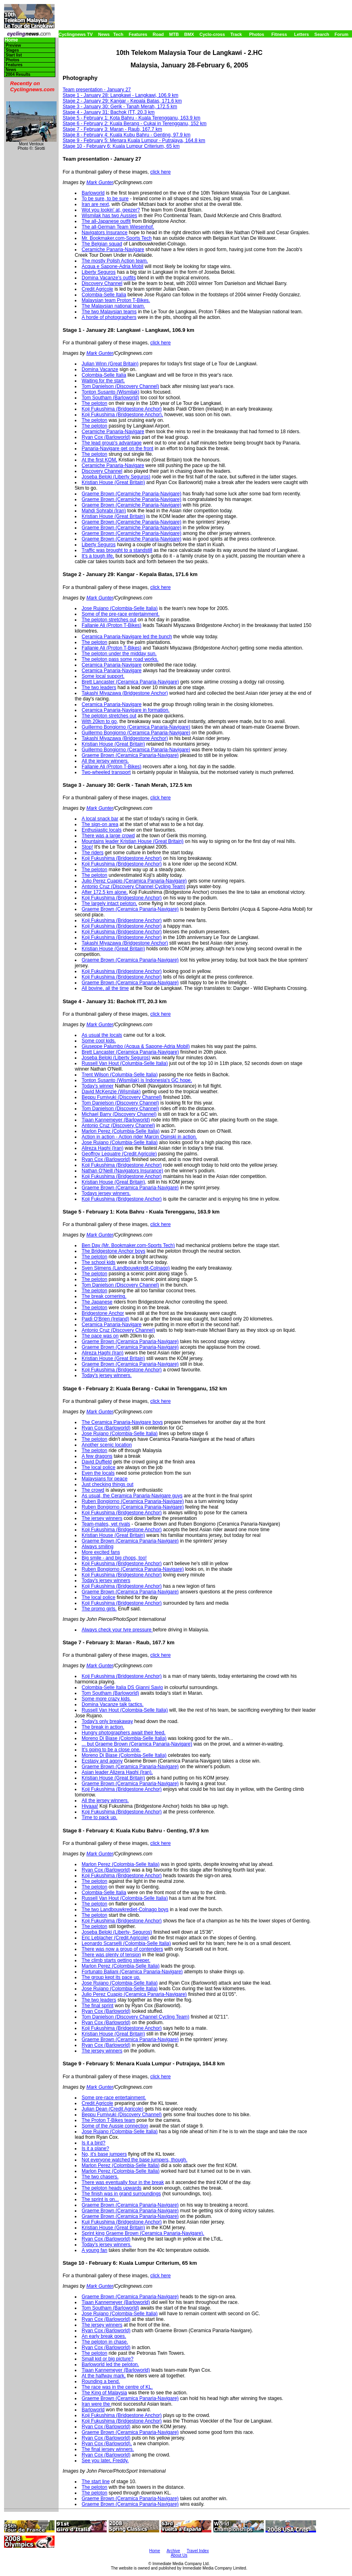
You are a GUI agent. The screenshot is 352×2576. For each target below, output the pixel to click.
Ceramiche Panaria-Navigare (113, 249)
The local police (98, 1467)
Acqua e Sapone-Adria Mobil (112, 266)
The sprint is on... (100, 2199)
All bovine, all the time (105, 988)
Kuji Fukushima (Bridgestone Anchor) (122, 2222)
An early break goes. (104, 2336)
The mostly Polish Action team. (115, 261)
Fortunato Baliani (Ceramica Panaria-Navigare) (132, 1971)
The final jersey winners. (108, 2449)
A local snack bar (100, 819)
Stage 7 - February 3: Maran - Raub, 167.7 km (112, 129)
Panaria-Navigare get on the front (117, 448)
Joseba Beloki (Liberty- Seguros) (117, 1932)
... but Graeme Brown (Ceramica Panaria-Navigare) (137, 1744)
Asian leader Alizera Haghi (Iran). (117, 1772)
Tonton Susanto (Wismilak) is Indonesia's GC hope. (137, 1080)
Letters (301, 34)
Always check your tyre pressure (117, 1630)
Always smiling (98, 1546)
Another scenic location (107, 1445)
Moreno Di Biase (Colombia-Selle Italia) (124, 1738)
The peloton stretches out (109, 620)
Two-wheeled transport (106, 772)
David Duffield (97, 1462)
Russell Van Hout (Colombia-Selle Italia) (125, 1710)
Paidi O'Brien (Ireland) (105, 1319)
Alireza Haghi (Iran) (102, 1148)
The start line (96, 2481)
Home (11, 40)
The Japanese (97, 1302)
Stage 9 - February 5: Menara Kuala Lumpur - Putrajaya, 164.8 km (134, 140)
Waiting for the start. (103, 381)
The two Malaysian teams (109, 311)
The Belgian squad (102, 244)
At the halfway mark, (104, 2376)
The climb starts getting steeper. (116, 1960)
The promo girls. (99, 1609)
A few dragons (97, 1456)
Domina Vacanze (100, 369)
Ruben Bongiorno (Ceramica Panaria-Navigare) (133, 1501)
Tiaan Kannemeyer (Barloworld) (116, 1120)
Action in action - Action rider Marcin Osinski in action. (139, 1137)
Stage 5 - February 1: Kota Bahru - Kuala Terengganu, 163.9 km (131, 118)
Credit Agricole (97, 289)
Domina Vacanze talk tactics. (112, 1704)
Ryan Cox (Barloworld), (107, 2443)
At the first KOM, (99, 460)
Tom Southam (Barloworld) (110, 397)
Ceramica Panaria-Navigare (111, 665)
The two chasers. (100, 2177)
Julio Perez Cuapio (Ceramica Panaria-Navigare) (134, 881)
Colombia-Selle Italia (104, 295)
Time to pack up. (99, 1817)
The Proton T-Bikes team (108, 2120)
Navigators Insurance (104, 232)
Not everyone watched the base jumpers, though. (135, 2160)
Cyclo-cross (212, 34)
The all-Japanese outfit (106, 221)
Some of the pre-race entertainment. (121, 614)
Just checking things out (107, 1484)
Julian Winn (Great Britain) (110, 364)
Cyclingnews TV (76, 34)
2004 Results (18, 74)
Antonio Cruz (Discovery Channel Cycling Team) (133, 886)
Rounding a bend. (101, 2381)
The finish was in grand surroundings (121, 2194)
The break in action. (103, 1727)
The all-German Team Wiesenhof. (118, 227)
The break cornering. (104, 1296)
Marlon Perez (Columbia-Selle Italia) (121, 1131)
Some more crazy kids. (106, 1699)
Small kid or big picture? (107, 2359)
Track (236, 34)
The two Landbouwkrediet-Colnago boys (125, 1909)
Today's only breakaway (107, 1721)
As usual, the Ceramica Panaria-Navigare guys (132, 1496)
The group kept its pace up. (111, 1977)
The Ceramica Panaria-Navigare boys (122, 1422)
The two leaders (99, 687)
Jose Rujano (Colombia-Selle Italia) (120, 608)
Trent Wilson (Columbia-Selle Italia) (120, 1074)
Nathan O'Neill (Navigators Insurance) (122, 1171)
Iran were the (96, 2404)
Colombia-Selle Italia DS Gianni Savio (122, 1687)
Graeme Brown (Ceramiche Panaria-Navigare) (131, 494)
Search (321, 34)
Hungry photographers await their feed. (123, 1732)
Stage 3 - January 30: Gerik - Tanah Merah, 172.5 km (120, 106)
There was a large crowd (108, 835)
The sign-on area (100, 824)
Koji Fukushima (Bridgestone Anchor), (122, 414)
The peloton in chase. (105, 2342)
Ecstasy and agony (102, 1761)
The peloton (94, 403)
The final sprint (98, 2005)
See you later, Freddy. (105, 2460)
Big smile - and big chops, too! (114, 1558)
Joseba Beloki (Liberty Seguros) (116, 477)
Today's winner (98, 1086)
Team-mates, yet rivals (106, 1524)
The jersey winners (102, 1518)
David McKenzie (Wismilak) (111, 1091)
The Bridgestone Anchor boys (113, 1251)
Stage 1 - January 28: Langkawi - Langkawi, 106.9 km (120, 95)
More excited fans (101, 1552)
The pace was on (100, 1336)
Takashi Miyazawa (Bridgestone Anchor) (125, 693)
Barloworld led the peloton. (110, 2364)
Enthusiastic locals (102, 830)
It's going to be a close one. (111, 1749)
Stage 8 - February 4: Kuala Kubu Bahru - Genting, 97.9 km (126, 135)
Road (158, 34)
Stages (12, 50)
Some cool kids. (99, 1041)
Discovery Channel (102, 283)
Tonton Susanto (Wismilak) (110, 392)
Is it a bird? (93, 2143)
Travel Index (198, 2551)
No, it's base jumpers (104, 2154)
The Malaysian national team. (113, 306)
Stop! (87, 847)
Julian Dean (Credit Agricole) (112, 2109)
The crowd (93, 1490)
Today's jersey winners (106, 1580)
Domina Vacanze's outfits (109, 278)
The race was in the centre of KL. (117, 2387)
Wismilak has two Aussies (109, 215)
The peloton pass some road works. (120, 659)
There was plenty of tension (111, 1955)
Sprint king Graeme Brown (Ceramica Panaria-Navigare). (143, 2233)
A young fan (94, 2250)
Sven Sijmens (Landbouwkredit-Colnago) (126, 1268)
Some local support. (103, 676)
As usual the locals (102, 1035)
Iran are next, (96, 204)
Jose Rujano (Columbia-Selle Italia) (120, 1142)
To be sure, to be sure (105, 198)
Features (138, 34)
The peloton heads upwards (111, 2188)
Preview (13, 45)
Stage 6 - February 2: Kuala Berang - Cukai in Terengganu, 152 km (135, 123)
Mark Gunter (100, 182)
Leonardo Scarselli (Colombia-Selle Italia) (126, 1943)
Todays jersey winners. (106, 1193)
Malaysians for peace (104, 1479)
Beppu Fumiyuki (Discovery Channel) (122, 1097)
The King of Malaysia (104, 2393)
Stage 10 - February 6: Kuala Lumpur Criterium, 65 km (121, 146)
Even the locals (98, 1473)
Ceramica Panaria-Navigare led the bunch (127, 636)
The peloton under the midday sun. (119, 653)
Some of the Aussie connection (115, 2126)
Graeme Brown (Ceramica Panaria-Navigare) (130, 755)
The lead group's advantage (111, 443)
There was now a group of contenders (122, 1949)
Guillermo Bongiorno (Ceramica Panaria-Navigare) (136, 727)
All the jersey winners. (105, 761)
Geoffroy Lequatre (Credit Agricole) (119, 1154)
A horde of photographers (109, 317)
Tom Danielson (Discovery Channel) (120, 386)
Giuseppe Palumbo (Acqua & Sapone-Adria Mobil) (136, 1046)
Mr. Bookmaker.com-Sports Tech (117, 238)
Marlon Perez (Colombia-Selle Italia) (121, 1864)
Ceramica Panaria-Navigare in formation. (125, 710)
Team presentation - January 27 (97, 89)
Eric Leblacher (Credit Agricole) (115, 1938)
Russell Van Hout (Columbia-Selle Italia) (125, 1063)
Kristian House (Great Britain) (113, 482)
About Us (179, 2555)
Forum (341, 34)
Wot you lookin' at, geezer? (111, 210)
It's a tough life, (98, 556)
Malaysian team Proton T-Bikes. (116, 300)
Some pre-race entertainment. (114, 2097)
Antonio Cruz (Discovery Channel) (118, 1125)
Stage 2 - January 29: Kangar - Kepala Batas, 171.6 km (122, 101)
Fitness (279, 34)
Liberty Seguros (99, 272)
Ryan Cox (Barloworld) (106, 437)
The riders (92, 852)
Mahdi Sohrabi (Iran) (104, 511)
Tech (118, 34)
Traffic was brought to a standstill (117, 550)
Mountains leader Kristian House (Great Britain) (132, 841)
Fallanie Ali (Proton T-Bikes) (111, 625)
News (104, 34)
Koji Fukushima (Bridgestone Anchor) (122, 409)
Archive (173, 2551)
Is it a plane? (95, 2148)
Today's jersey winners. (107, 1375)
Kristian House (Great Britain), (114, 1182)
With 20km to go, (100, 721)
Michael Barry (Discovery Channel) (119, 1114)
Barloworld (93, 193)
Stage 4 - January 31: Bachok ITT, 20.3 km (108, 112)
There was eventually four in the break (123, 2182)
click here (160, 172)
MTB (174, 34)
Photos (256, 34)
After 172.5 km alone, (105, 892)
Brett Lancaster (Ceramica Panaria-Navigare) (130, 682)
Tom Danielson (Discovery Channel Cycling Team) (136, 2017)
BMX (189, 34)
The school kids (98, 1262)
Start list (14, 55)
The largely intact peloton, (109, 903)
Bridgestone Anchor (103, 1313)
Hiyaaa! (90, 1806)
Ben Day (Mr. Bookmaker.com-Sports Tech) (128, 1245)
